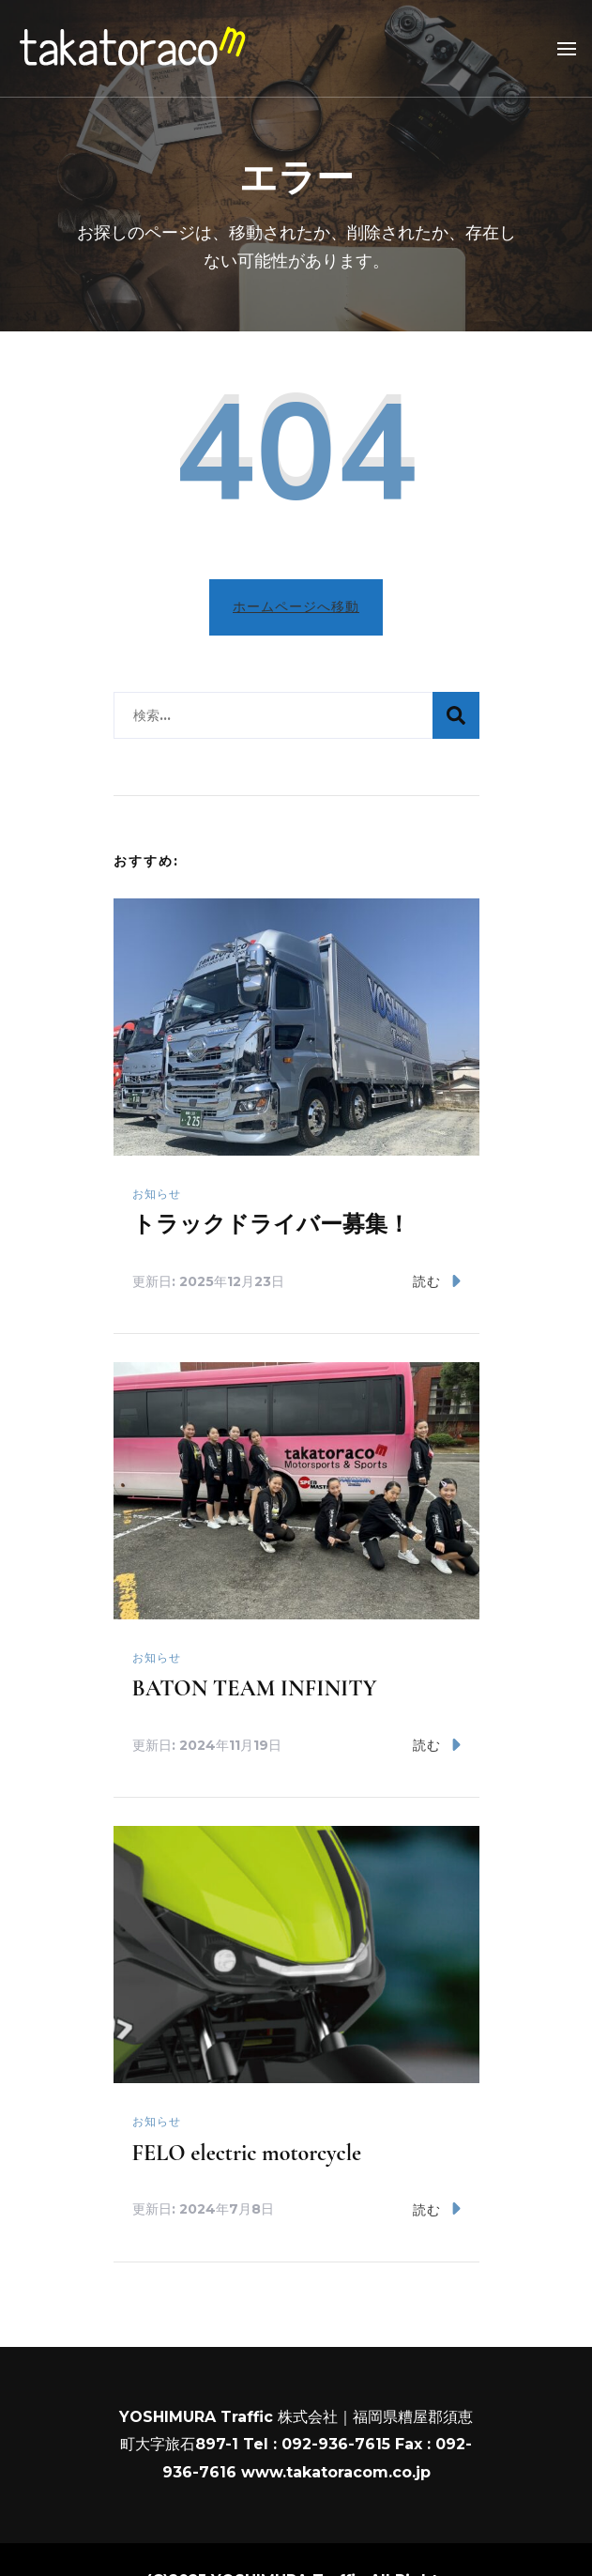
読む (437, 1281)
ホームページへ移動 (296, 606)
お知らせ (156, 1194)
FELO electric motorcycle (247, 2153)
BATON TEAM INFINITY (254, 1688)
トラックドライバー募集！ (271, 1224)
